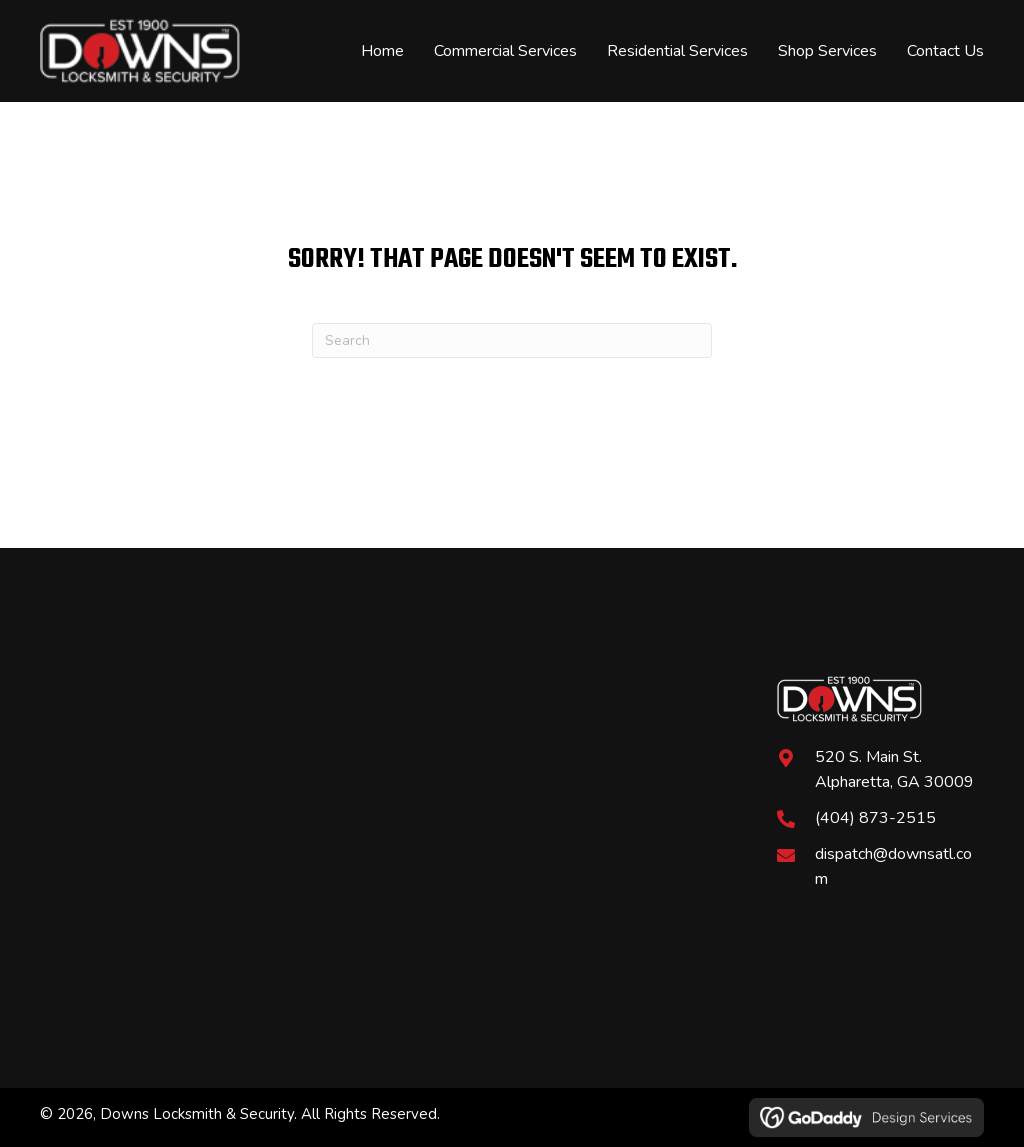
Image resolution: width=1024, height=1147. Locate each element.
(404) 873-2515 (875, 818)
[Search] (512, 340)
